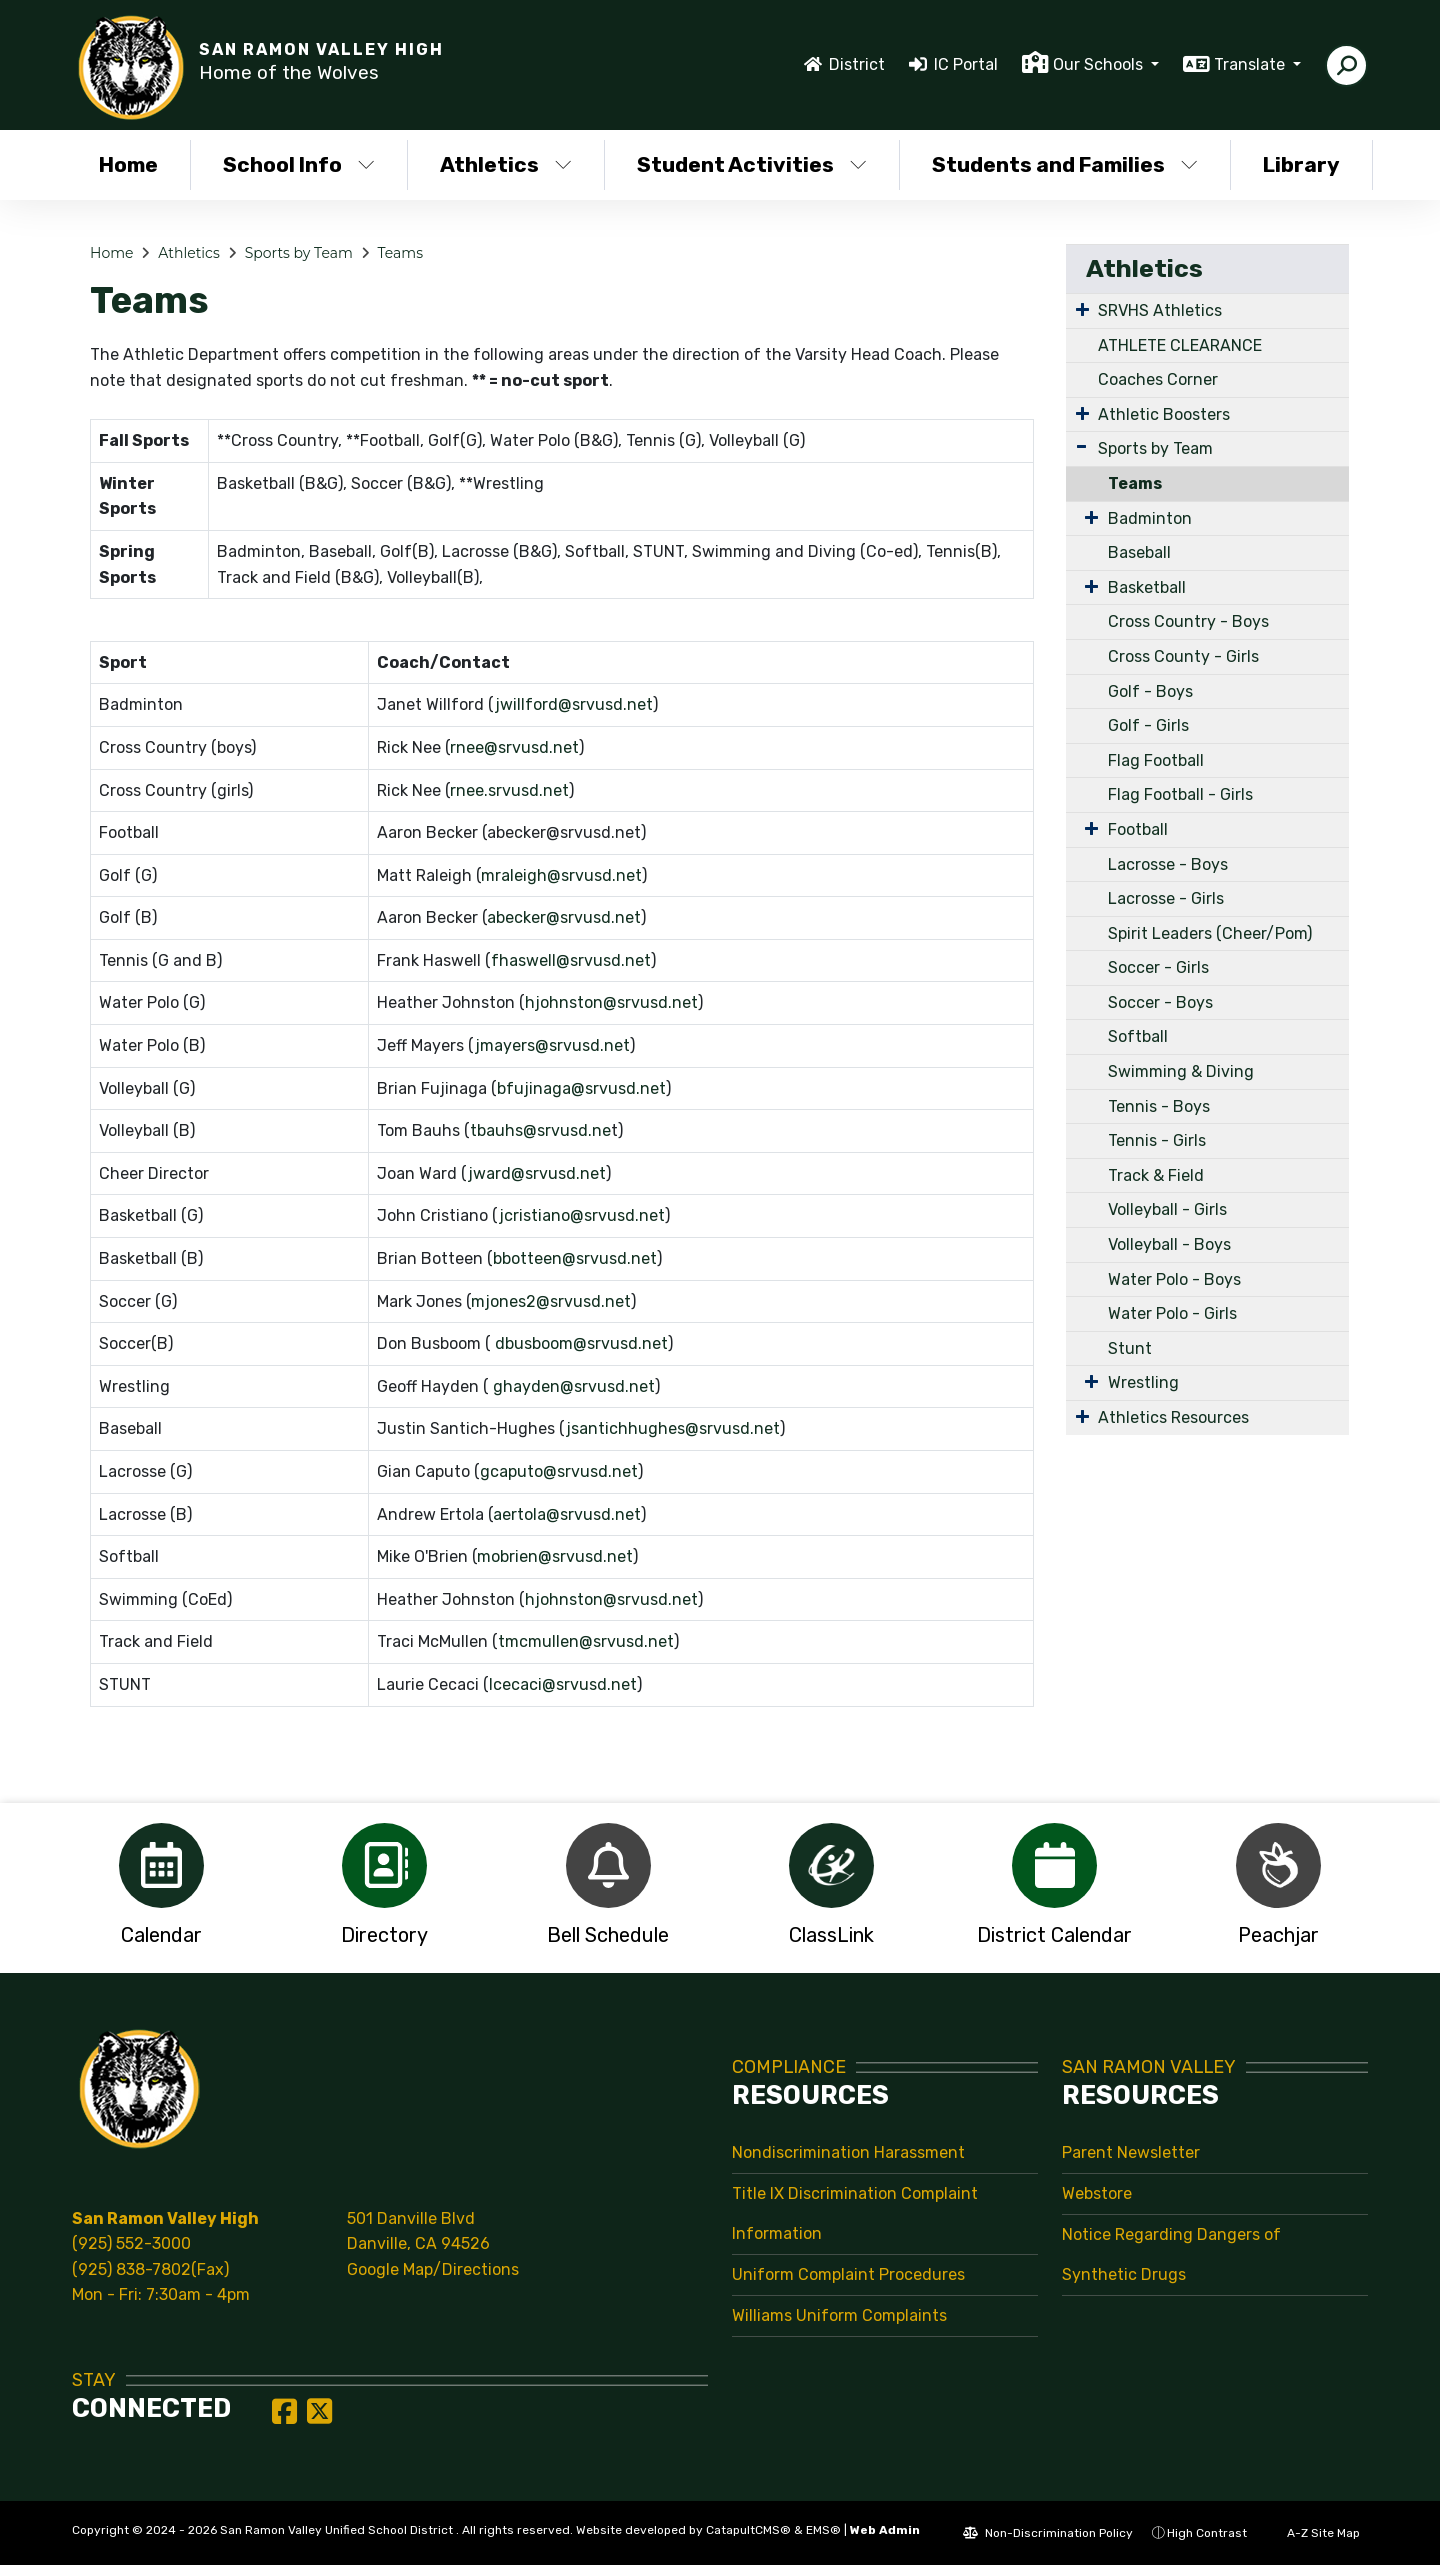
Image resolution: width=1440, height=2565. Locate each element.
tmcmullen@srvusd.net (586, 1641)
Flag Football (1156, 760)
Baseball (1139, 552)
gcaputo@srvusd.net (559, 1471)
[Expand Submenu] (1082, 309)
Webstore (1097, 2193)
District (857, 64)
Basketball (1147, 587)
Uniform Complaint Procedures (848, 2274)
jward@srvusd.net (537, 1173)
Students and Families (1064, 164)
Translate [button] (1251, 64)
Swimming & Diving (1181, 1071)
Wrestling (1143, 1382)
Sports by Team (299, 253)
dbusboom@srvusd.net (581, 1343)
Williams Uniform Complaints (839, 2315)
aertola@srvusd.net (567, 1514)
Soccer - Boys (1160, 1002)
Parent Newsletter (1131, 2152)
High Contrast (1207, 2533)
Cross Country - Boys (1188, 621)
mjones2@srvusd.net (551, 1301)
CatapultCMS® (748, 2530)
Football (1138, 829)
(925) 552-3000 (131, 2243)
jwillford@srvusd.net (574, 704)
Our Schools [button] (1100, 64)
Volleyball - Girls (1167, 1209)
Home (128, 164)
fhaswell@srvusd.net (571, 960)
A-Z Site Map (1313, 2533)
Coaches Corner (1158, 379)
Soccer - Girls (1158, 967)
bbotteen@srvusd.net (575, 1258)
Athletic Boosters (1164, 414)
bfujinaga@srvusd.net (581, 1088)
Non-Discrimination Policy (1048, 2533)
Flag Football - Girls (1180, 794)
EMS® (823, 2530)
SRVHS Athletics (1160, 310)
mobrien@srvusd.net (555, 1556)
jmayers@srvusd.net (552, 1045)
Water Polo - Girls (1172, 1313)
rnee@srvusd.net (514, 747)
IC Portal (966, 64)
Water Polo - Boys (1174, 1279)
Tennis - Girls (1157, 1140)
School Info (299, 164)
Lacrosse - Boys (1168, 864)
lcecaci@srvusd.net (563, 1684)
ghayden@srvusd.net (574, 1386)
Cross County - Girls (1183, 656)
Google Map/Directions (433, 2269)
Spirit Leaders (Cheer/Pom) (1210, 933)
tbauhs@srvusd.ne (540, 1130)
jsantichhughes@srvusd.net (673, 1428)
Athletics (506, 164)
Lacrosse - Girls (1166, 898)
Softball (1138, 1036)
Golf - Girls (1148, 725)
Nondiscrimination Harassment (848, 2152)
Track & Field (1156, 1175)
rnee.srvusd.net (509, 790)
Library (1301, 164)
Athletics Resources (1173, 1417)
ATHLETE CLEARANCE (1180, 345)
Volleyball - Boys (1169, 1244)
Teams (400, 253)
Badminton (1150, 518)
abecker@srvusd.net (564, 917)
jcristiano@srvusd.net (582, 1215)
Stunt (1130, 1348)
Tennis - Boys (1159, 1106)
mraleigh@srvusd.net (561, 875)
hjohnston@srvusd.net (611, 1002)
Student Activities (752, 164)
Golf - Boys (1150, 691)
